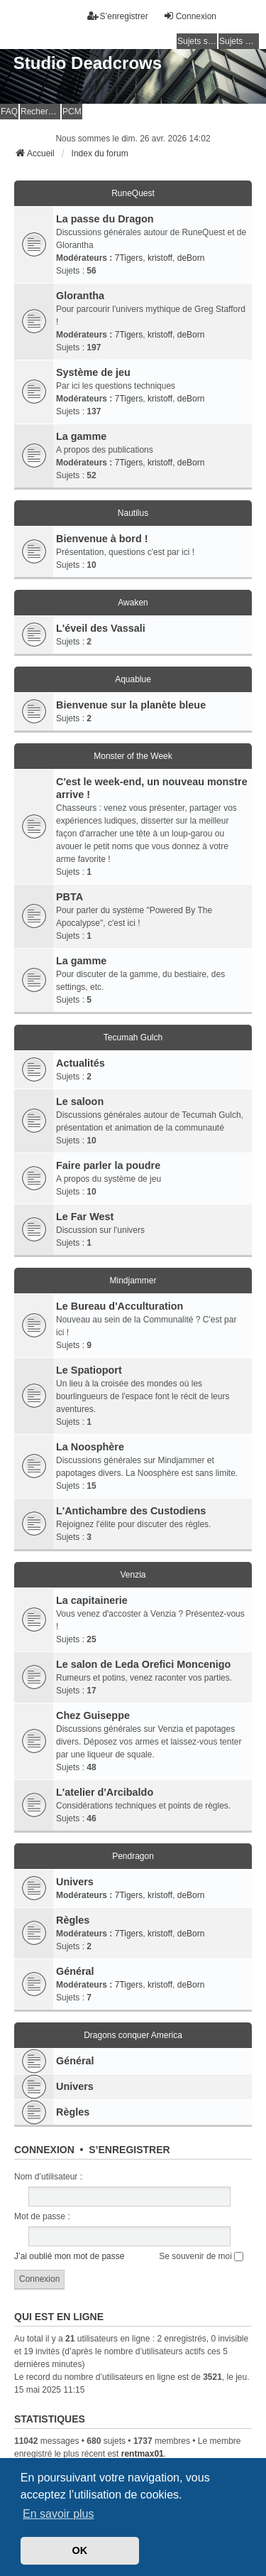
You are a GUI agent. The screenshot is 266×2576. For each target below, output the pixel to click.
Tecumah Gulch (133, 1037)
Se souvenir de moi (201, 2256)
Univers (75, 1881)
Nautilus (133, 513)
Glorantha (80, 295)
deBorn (191, 258)
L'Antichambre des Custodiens (131, 1510)
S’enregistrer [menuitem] (117, 16)
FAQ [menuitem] (9, 112)
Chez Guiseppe (93, 1715)
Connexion (44, 2149)
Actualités (80, 1063)
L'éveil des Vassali (100, 628)
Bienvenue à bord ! (102, 538)
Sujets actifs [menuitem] (239, 41)
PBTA (69, 896)
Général (75, 1971)
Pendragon (133, 1856)
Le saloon (80, 1101)
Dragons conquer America (133, 2035)
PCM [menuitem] (72, 112)
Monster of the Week (133, 756)
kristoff (160, 258)
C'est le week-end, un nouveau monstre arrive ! (152, 788)
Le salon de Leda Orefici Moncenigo (143, 1664)
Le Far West (84, 1216)
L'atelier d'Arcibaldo (104, 1792)
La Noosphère (90, 1447)
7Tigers (129, 258)
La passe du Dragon (105, 219)
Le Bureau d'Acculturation (119, 1306)
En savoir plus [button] (58, 2514)
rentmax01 (142, 2454)
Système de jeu (93, 372)
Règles (72, 1920)
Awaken (133, 603)
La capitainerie (92, 1600)
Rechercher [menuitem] (40, 112)
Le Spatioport (89, 1370)
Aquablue (133, 679)
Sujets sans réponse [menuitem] (197, 41)
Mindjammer (132, 1281)
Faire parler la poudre (108, 1165)
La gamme (81, 436)
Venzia (132, 1575)
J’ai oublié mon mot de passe (69, 2256)
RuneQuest (133, 193)
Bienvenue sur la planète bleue (131, 705)
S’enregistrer (129, 2149)
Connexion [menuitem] (189, 16)
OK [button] (80, 2550)
